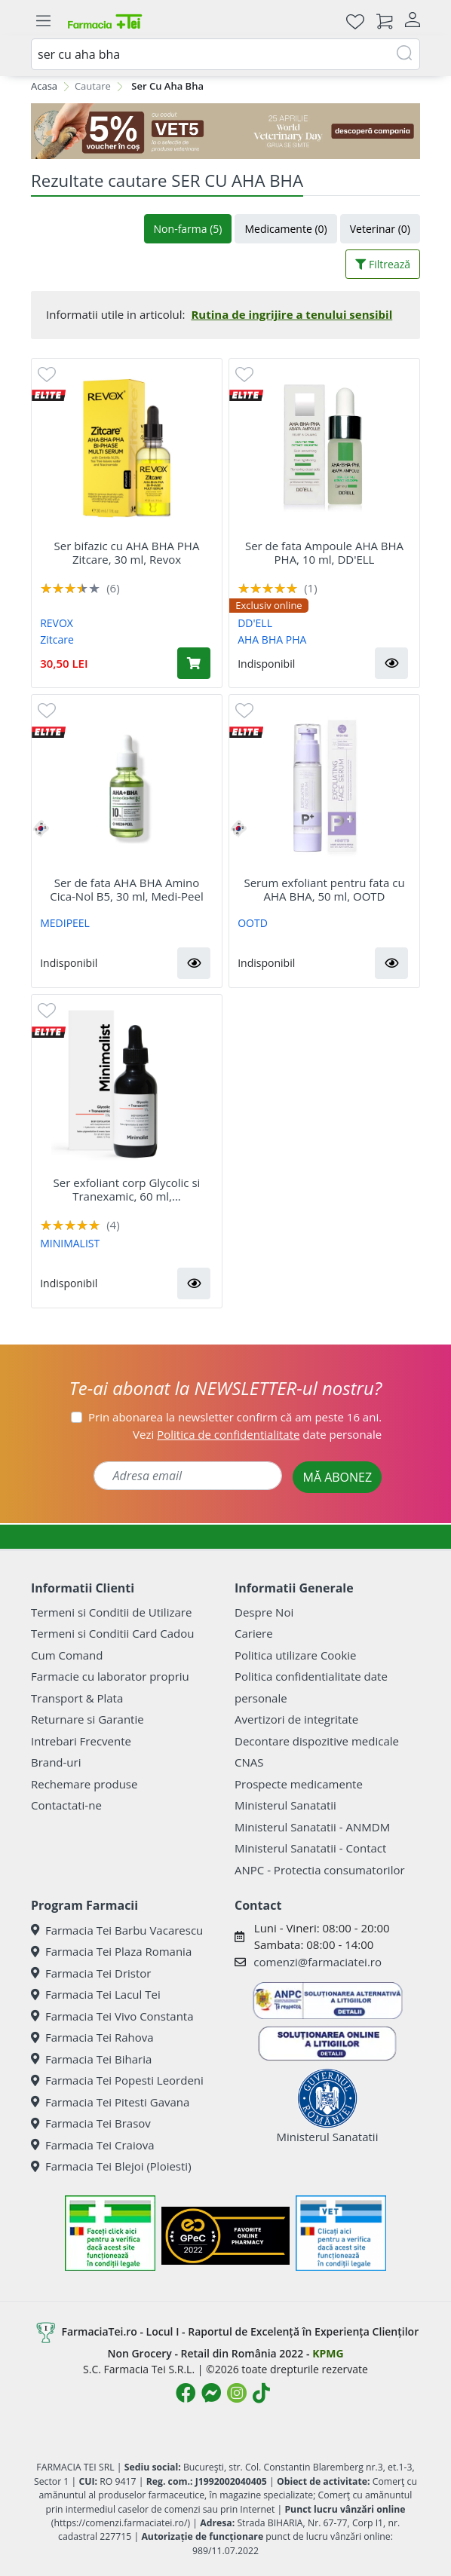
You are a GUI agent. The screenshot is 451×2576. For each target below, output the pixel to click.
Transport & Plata (77, 1698)
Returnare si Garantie (87, 1719)
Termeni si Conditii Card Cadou (112, 1633)
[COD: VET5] (225, 131)
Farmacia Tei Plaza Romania (111, 1951)
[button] (391, 663)
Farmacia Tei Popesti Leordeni (117, 2080)
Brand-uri (56, 1762)
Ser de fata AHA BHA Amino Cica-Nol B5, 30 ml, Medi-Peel (127, 889)
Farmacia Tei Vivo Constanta (112, 2016)
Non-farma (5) (188, 229)
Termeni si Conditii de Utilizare (111, 1612)
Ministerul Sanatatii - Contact (310, 1848)
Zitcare (57, 639)
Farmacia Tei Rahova (92, 2037)
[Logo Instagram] (237, 2393)
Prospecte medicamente (299, 1783)
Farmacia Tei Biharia (91, 2059)
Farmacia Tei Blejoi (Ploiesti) (111, 2166)
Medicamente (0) (285, 229)
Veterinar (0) (380, 229)
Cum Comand (67, 1655)
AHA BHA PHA (272, 639)
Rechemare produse (84, 1783)
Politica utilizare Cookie (295, 1655)
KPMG (327, 2353)
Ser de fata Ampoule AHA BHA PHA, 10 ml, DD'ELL (324, 552)
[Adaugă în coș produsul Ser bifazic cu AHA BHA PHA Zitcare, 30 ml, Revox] (193, 663)
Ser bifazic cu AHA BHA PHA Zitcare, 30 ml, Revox (127, 552)
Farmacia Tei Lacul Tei (96, 1994)
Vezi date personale (257, 1434)
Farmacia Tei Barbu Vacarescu (117, 1930)
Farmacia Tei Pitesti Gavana (110, 2101)
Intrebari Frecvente (81, 1740)
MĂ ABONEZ (337, 1477)
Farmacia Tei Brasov (91, 2123)
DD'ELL (255, 623)
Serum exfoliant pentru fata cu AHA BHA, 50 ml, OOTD (324, 889)
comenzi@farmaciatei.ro (317, 1961)
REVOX (56, 623)
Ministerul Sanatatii (285, 1805)
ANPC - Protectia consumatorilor (320, 1869)
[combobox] (225, 54)
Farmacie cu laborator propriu (110, 1676)
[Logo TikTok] (261, 2393)
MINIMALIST (70, 1243)
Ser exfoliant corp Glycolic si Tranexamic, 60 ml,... (127, 1189)
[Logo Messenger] (211, 2393)
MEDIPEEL (65, 923)
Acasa (44, 86)
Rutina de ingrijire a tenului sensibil (291, 314)
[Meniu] (43, 21)
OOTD (253, 923)
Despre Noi (264, 1612)
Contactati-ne (66, 1805)
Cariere (254, 1633)
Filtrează (382, 264)
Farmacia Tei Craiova (93, 2144)
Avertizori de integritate (296, 1719)
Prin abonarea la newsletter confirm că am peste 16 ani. (235, 1416)
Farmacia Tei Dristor (91, 1973)
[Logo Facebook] (185, 2393)
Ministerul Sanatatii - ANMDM (312, 1826)
